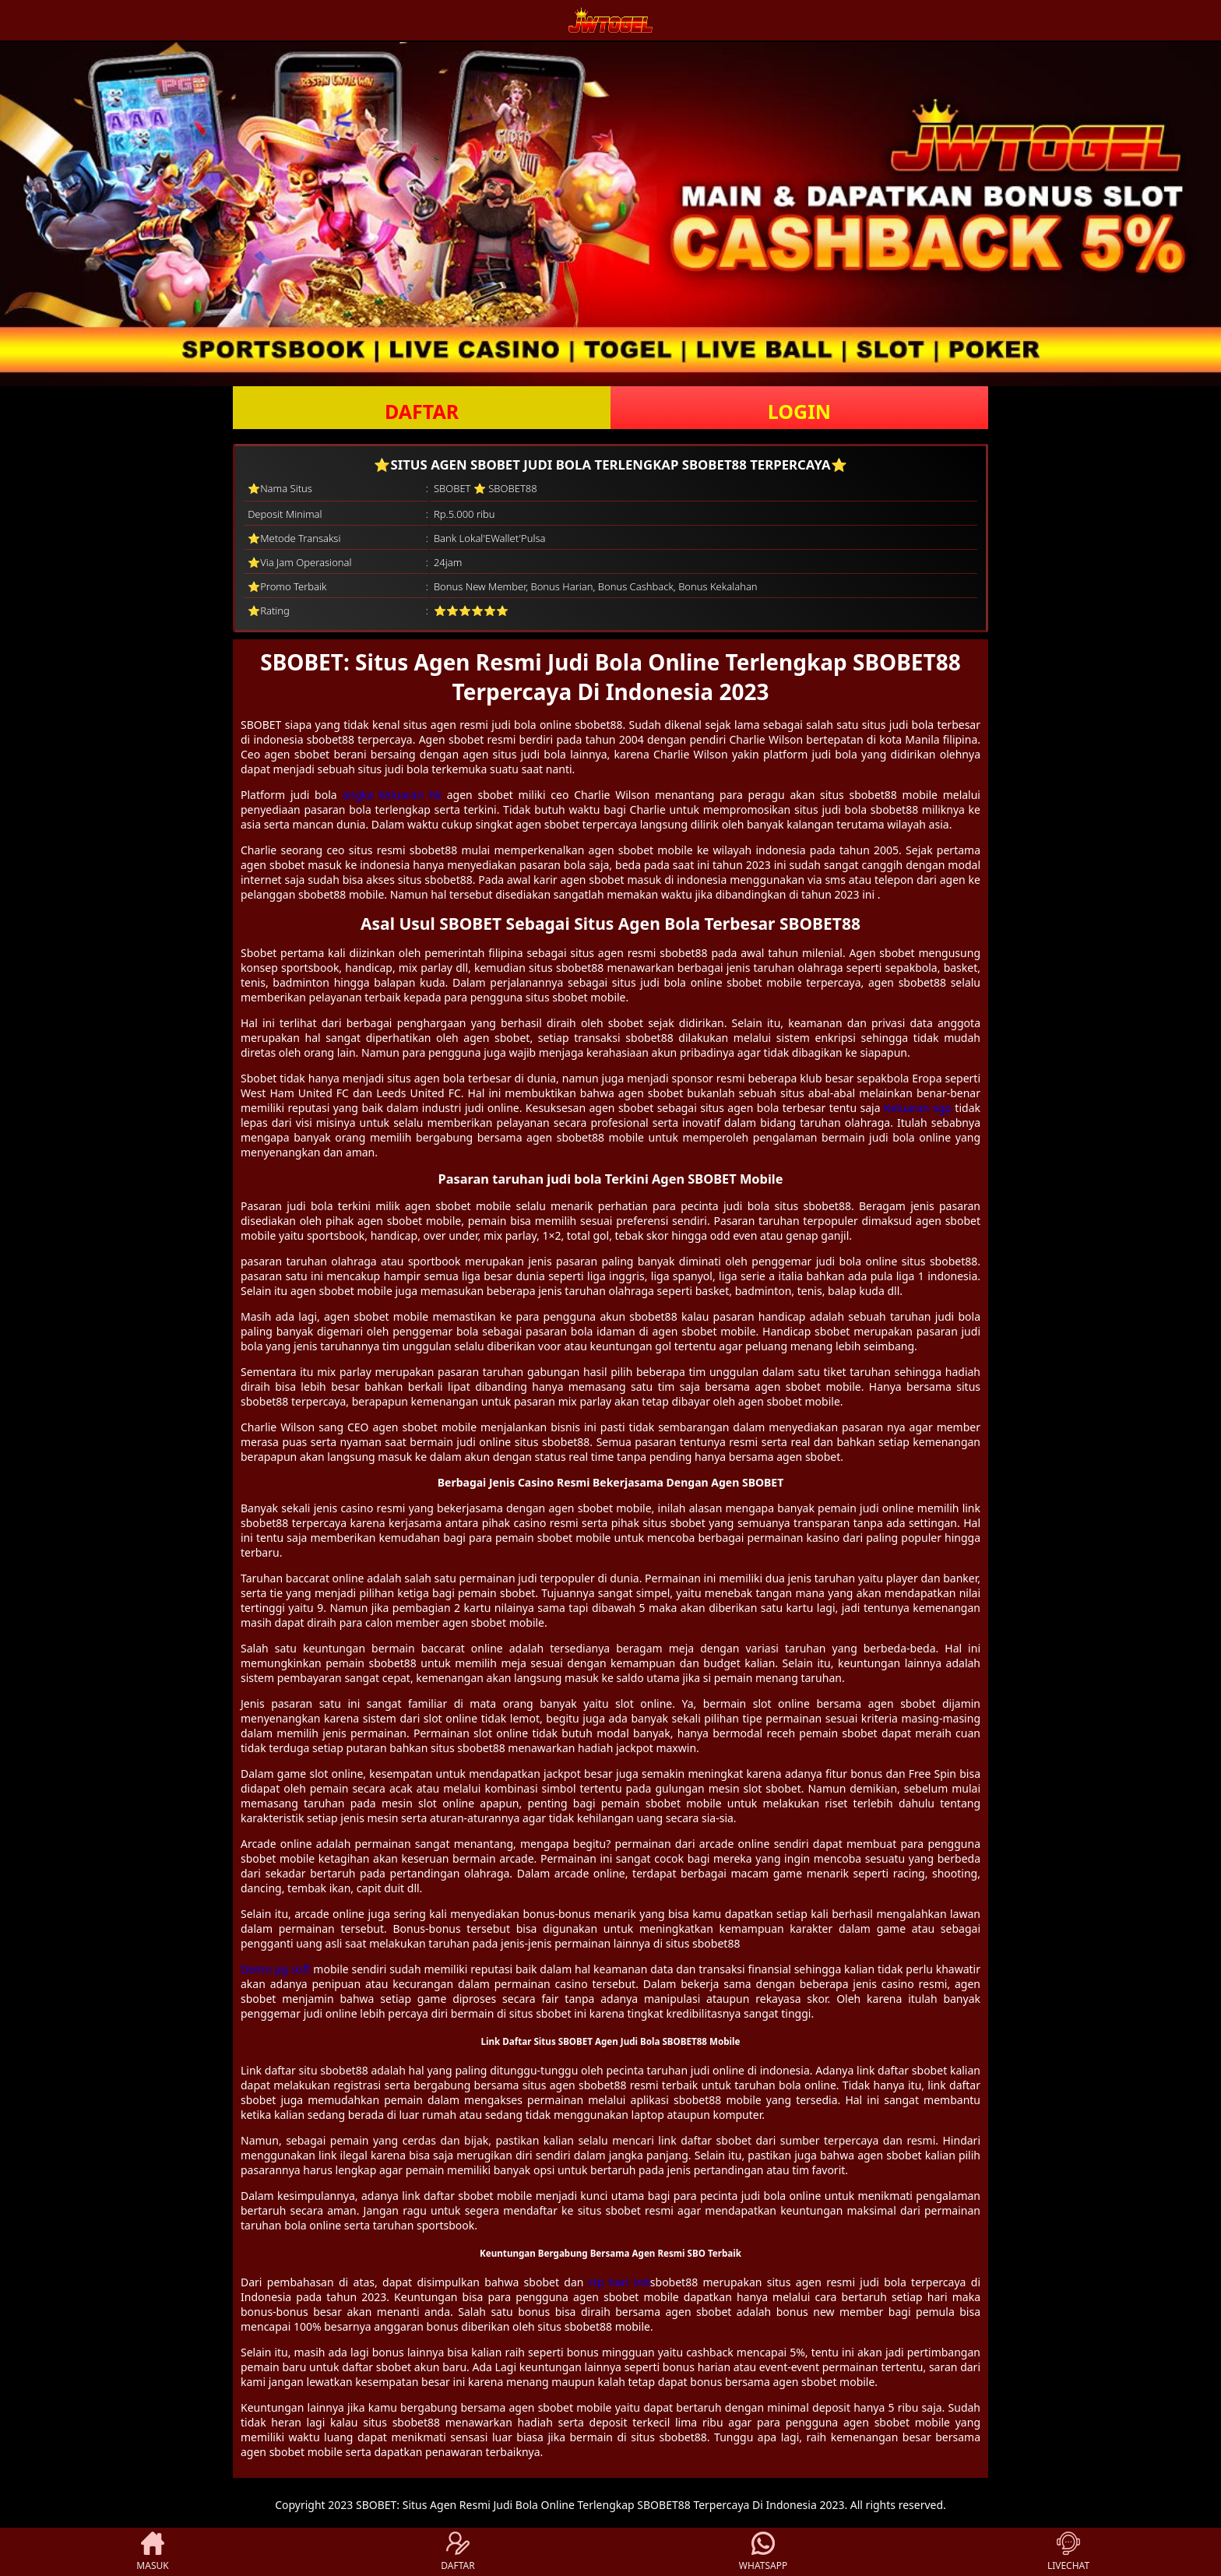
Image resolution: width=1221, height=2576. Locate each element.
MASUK (152, 2552)
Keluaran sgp (918, 1107)
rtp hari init (619, 2282)
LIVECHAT (1068, 2552)
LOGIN (799, 411)
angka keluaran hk (392, 794)
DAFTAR (422, 411)
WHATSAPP (763, 2552)
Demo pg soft (276, 1969)
